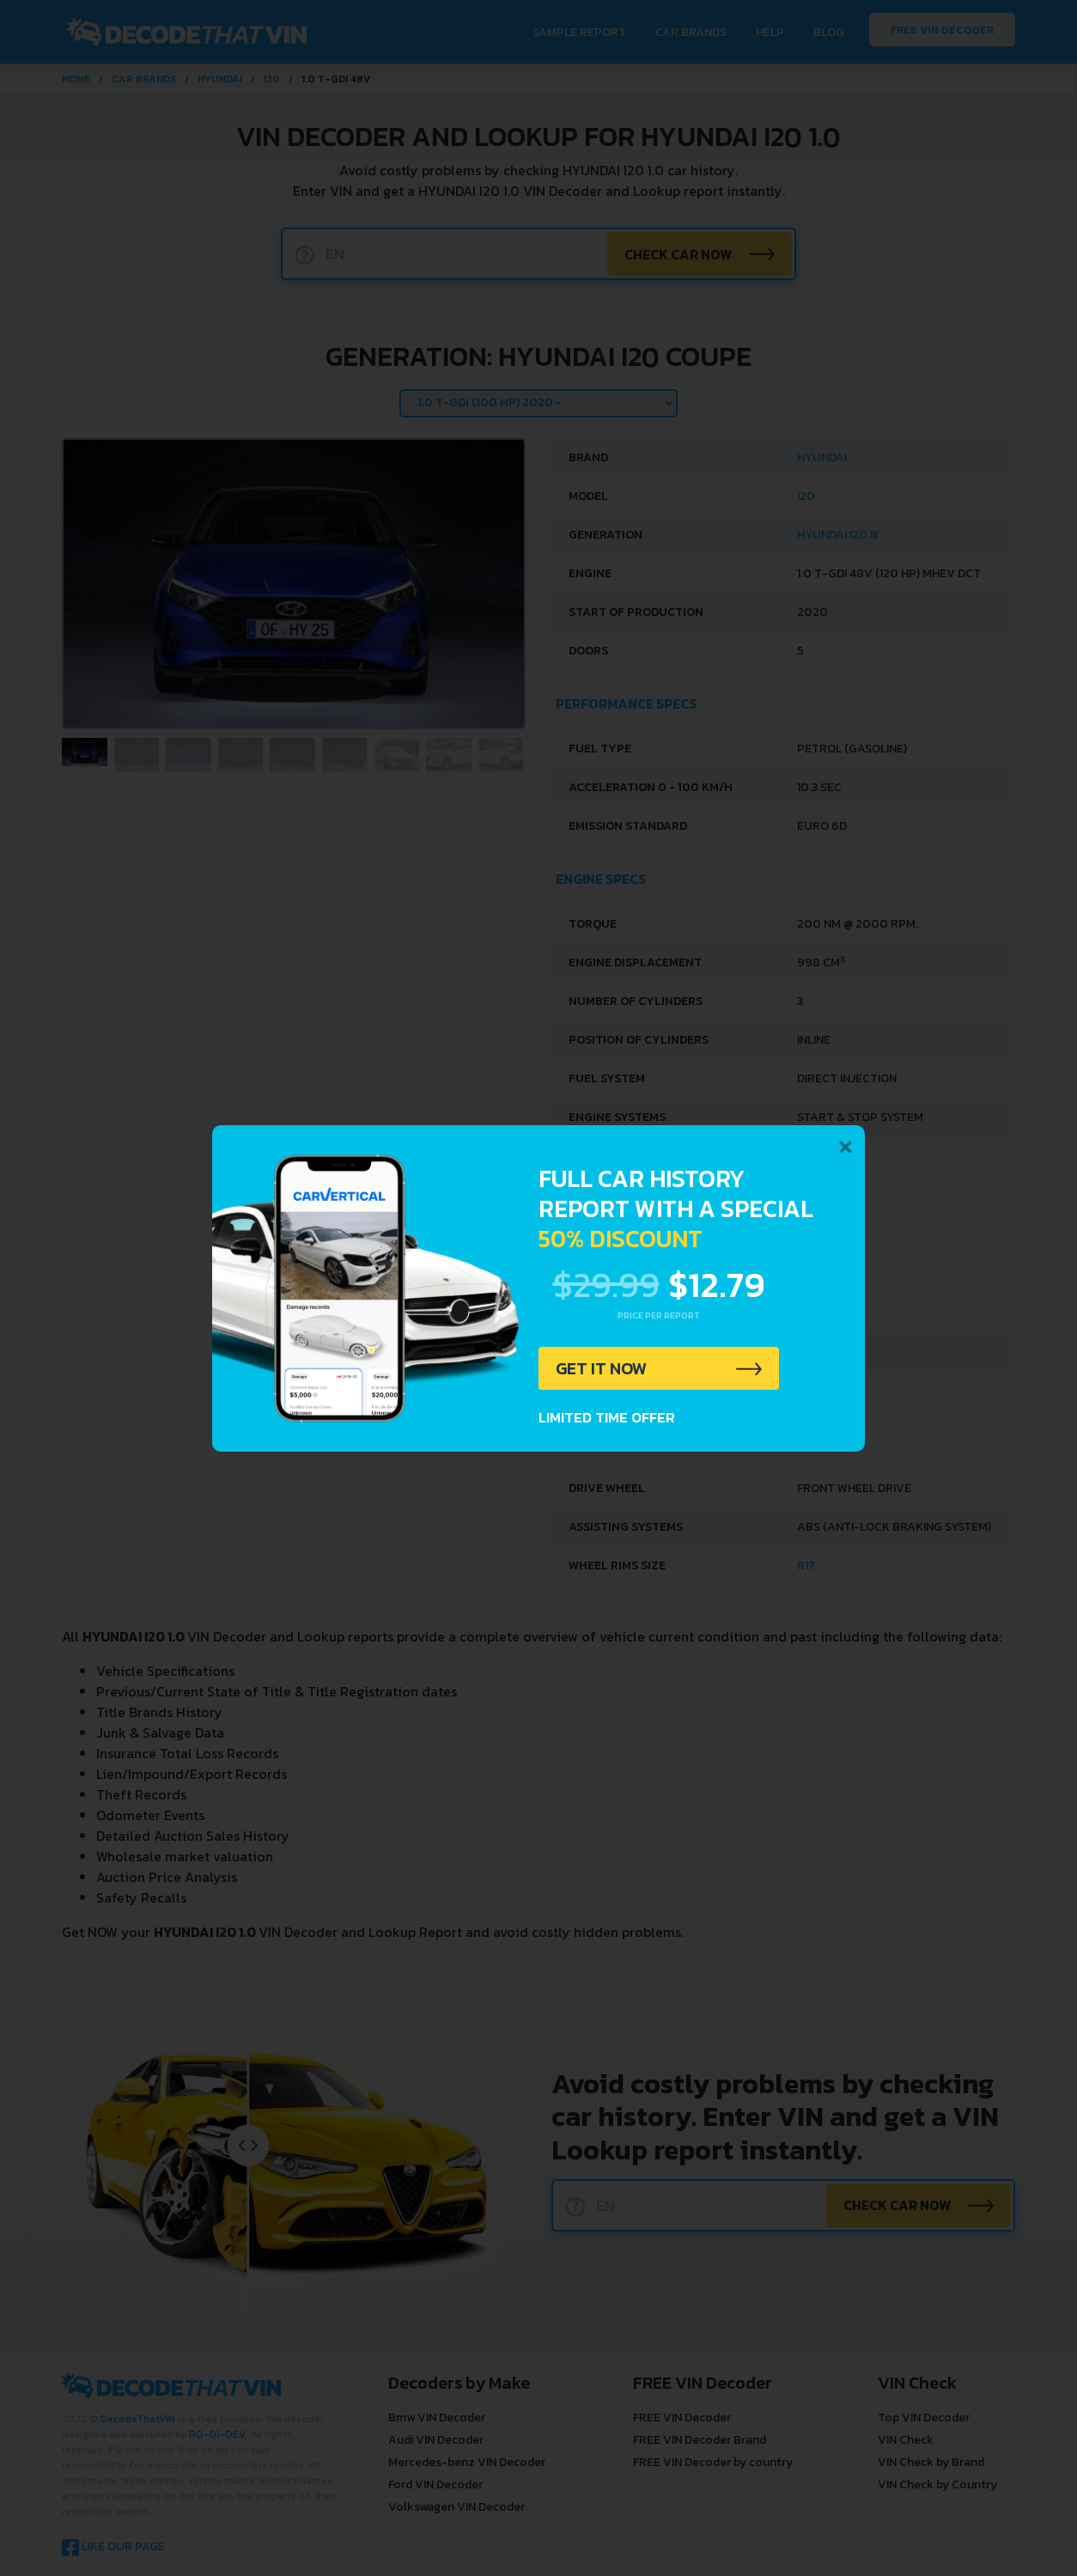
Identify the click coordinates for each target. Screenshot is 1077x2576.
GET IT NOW (602, 1368)
